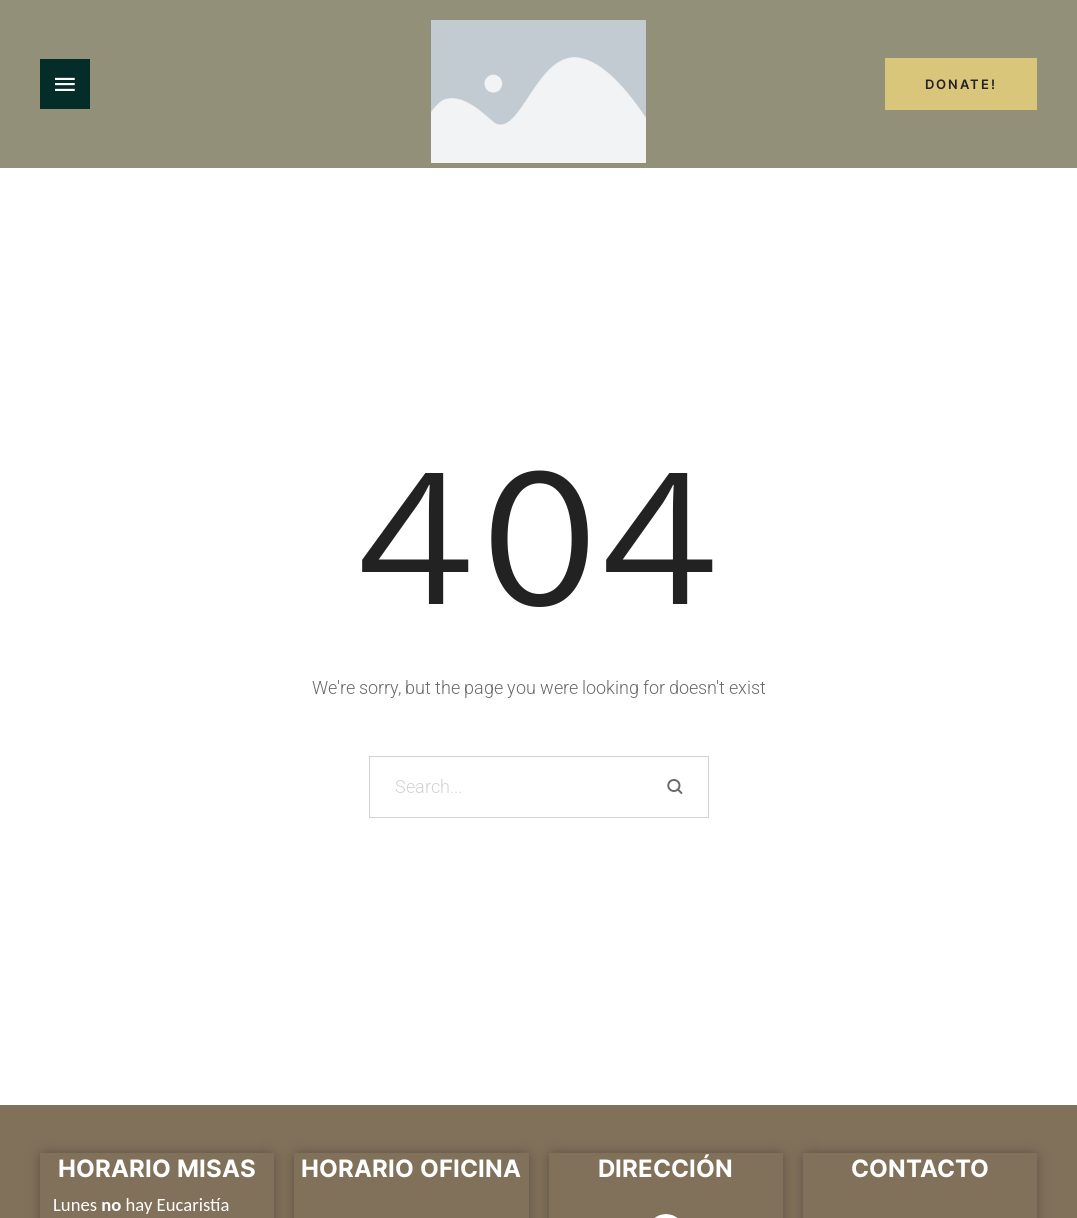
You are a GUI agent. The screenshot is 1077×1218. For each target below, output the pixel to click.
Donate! (961, 84)
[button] (1022, 1127)
